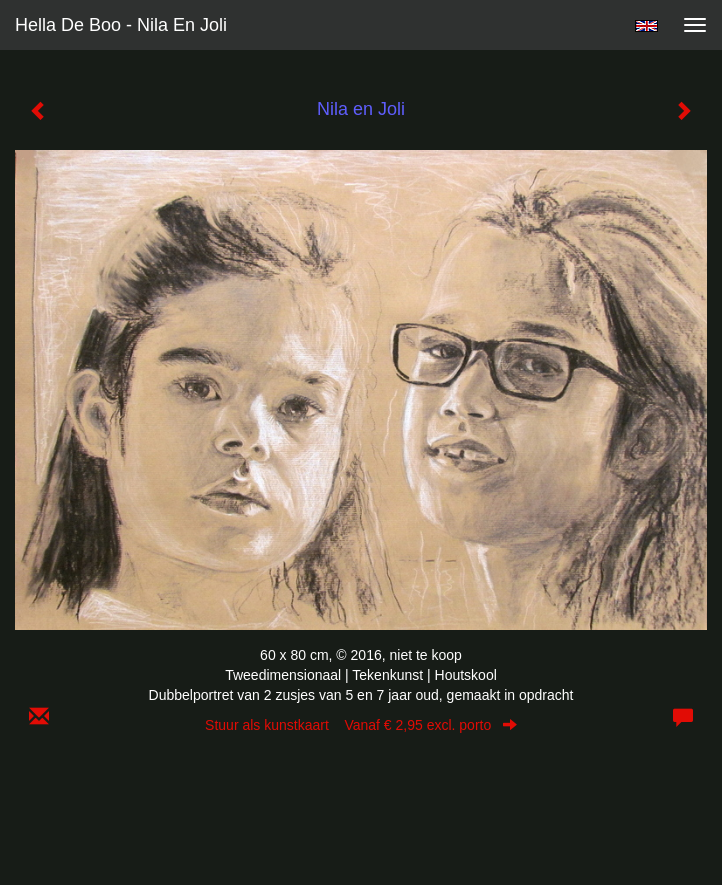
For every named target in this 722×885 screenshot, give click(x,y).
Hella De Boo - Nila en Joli (121, 25)
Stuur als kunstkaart (361, 725)
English (646, 26)
